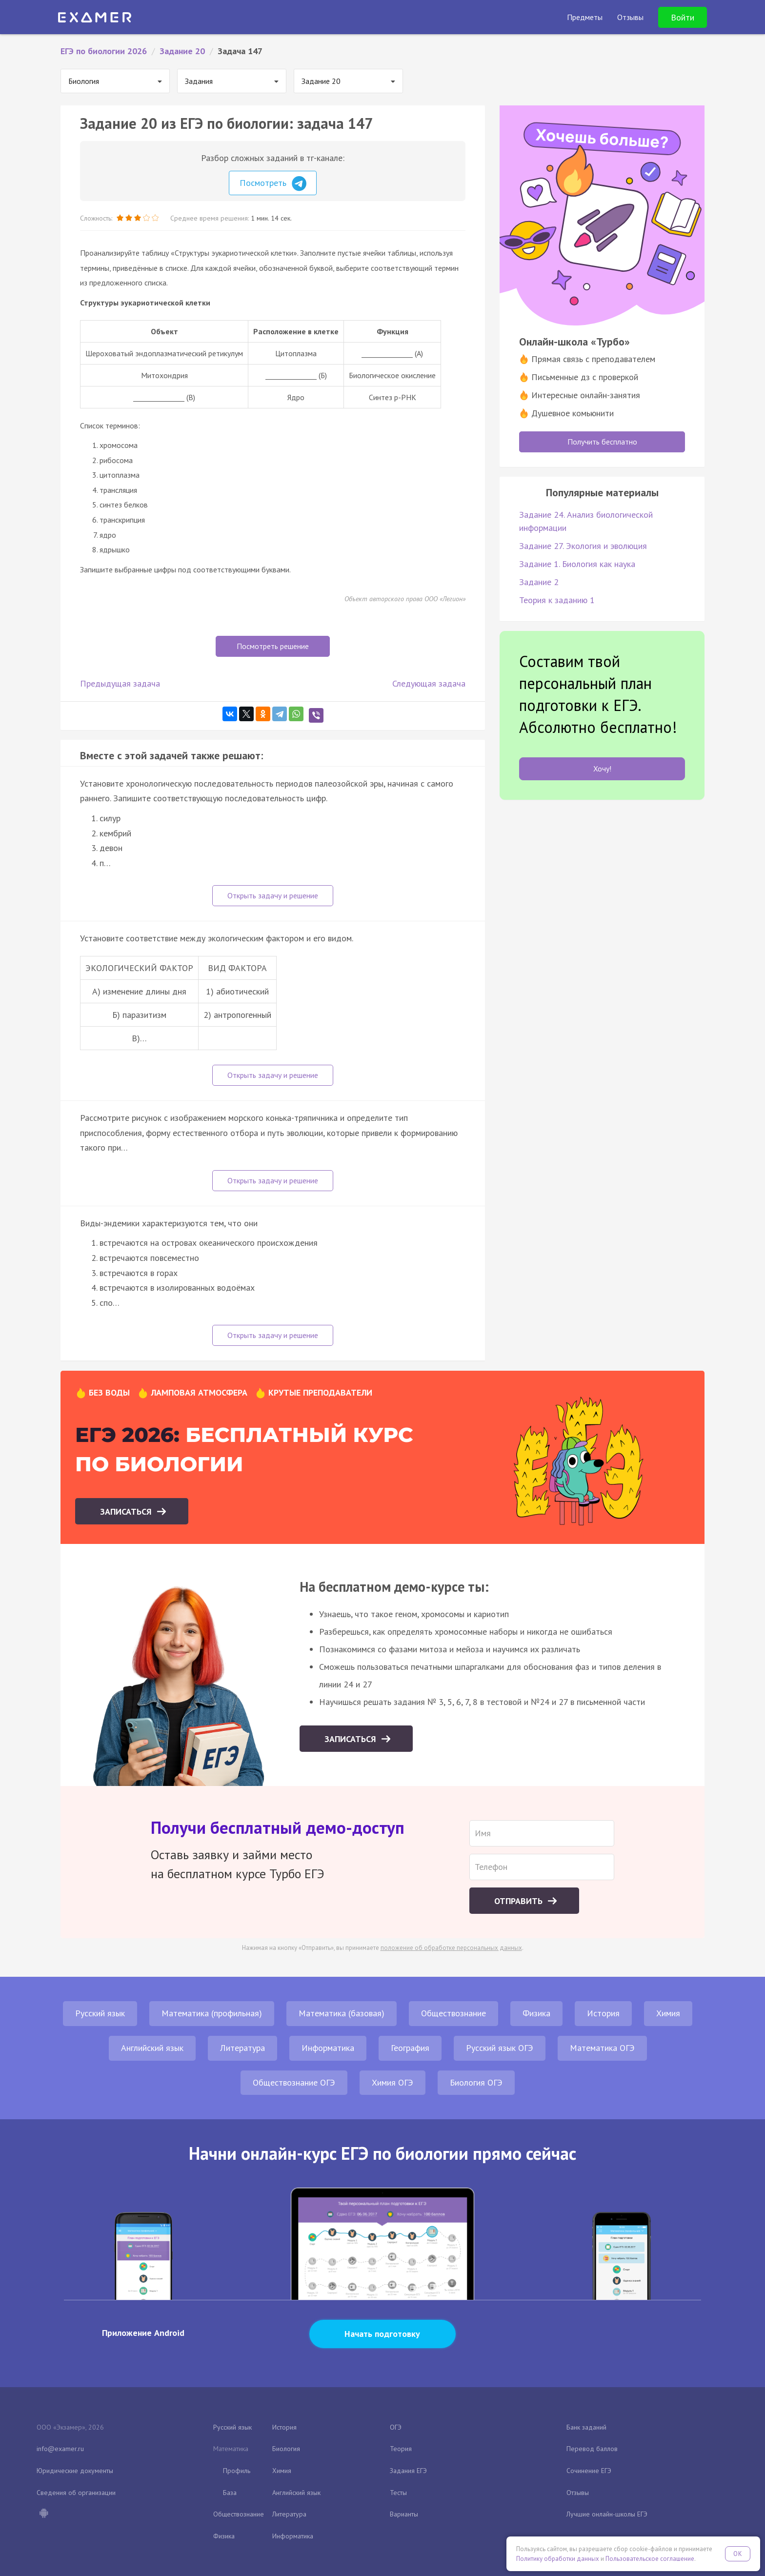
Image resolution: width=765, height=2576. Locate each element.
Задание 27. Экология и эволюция (583, 545)
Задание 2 (539, 582)
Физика (536, 2013)
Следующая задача (428, 683)
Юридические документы (75, 2470)
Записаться (127, 1511)
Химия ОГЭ (392, 2082)
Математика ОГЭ (602, 2047)
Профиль (236, 2470)
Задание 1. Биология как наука (577, 563)
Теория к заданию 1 (557, 600)
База (230, 2492)
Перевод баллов (592, 2448)
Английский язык (152, 2047)
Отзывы (577, 2492)
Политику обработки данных (557, 2559)
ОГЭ (396, 2427)
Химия (668, 2013)
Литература (242, 2047)
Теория (401, 2448)
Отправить (519, 1901)
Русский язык (100, 2013)
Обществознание (453, 2013)
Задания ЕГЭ (408, 2470)
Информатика (328, 2047)
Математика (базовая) (341, 2013)
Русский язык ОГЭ (499, 2047)
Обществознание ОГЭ (294, 2082)
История (603, 2013)
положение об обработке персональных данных (451, 1948)
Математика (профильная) (211, 2013)
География (410, 2047)
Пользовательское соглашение (649, 2559)
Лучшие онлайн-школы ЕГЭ (606, 2514)
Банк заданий (586, 2427)
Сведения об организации (76, 2492)
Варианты (404, 2514)
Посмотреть (273, 183)
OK (737, 2554)
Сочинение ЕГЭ (588, 2470)
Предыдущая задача (120, 683)
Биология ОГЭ (476, 2082)
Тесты (398, 2492)
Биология (286, 2448)
